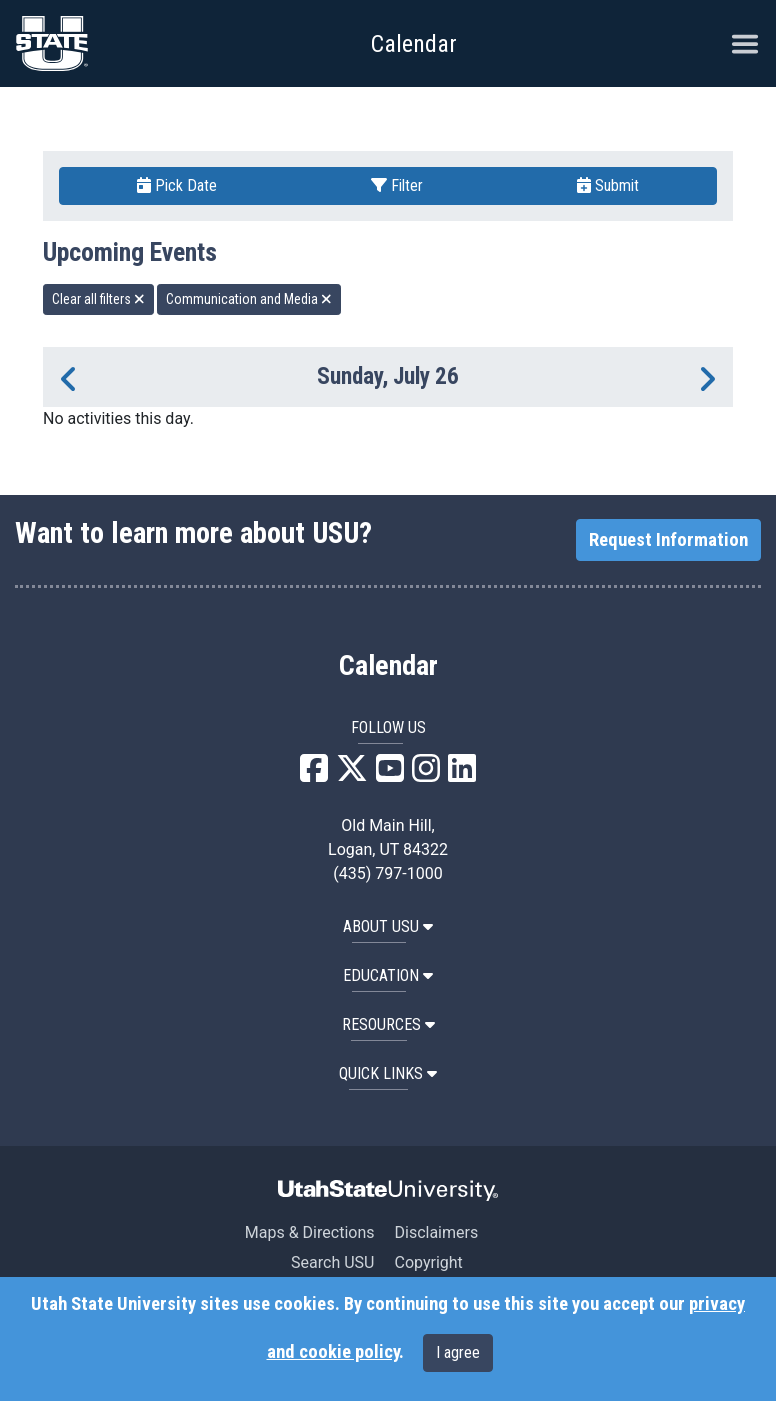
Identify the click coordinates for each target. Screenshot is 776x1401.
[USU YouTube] (390, 774)
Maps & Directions (310, 1232)
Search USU (332, 1262)
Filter (397, 185)
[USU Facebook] (314, 774)
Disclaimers (436, 1232)
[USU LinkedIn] (462, 774)
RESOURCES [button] (388, 1024)
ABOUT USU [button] (388, 926)
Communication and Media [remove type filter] (249, 299)
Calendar (388, 666)
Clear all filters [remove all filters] (98, 299)
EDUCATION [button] (388, 975)
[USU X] (352, 774)
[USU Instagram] (426, 774)
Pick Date (177, 185)
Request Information (668, 540)
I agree (458, 1352)
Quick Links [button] (388, 1073)
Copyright (428, 1262)
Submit (608, 185)
